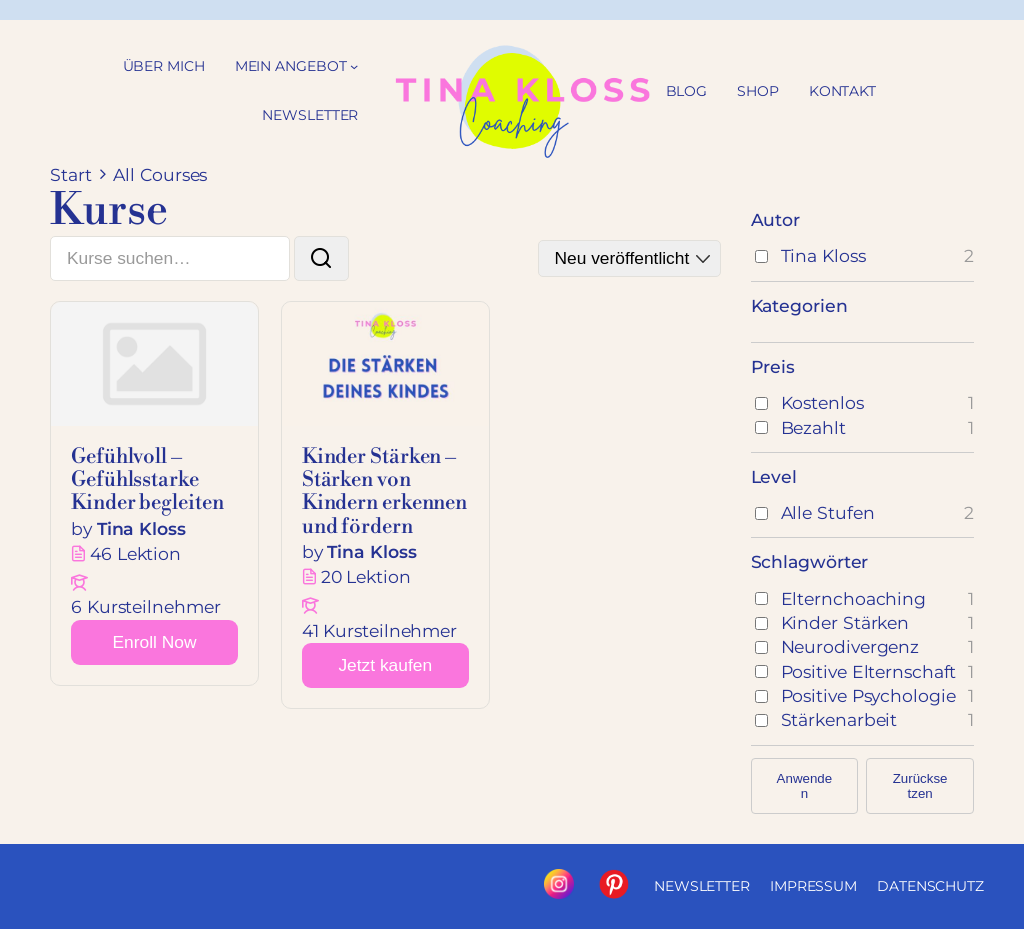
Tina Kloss (823, 255)
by (81, 528)
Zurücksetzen (920, 786)
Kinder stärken (845, 622)
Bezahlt (813, 427)
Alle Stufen (828, 512)
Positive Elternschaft (869, 671)
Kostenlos (822, 402)
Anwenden (805, 786)
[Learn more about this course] (154, 642)
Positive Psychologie (868, 695)
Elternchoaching (854, 598)
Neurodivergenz (850, 646)
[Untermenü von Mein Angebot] (354, 66)
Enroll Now (155, 642)
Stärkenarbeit (839, 719)
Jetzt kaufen (385, 665)
